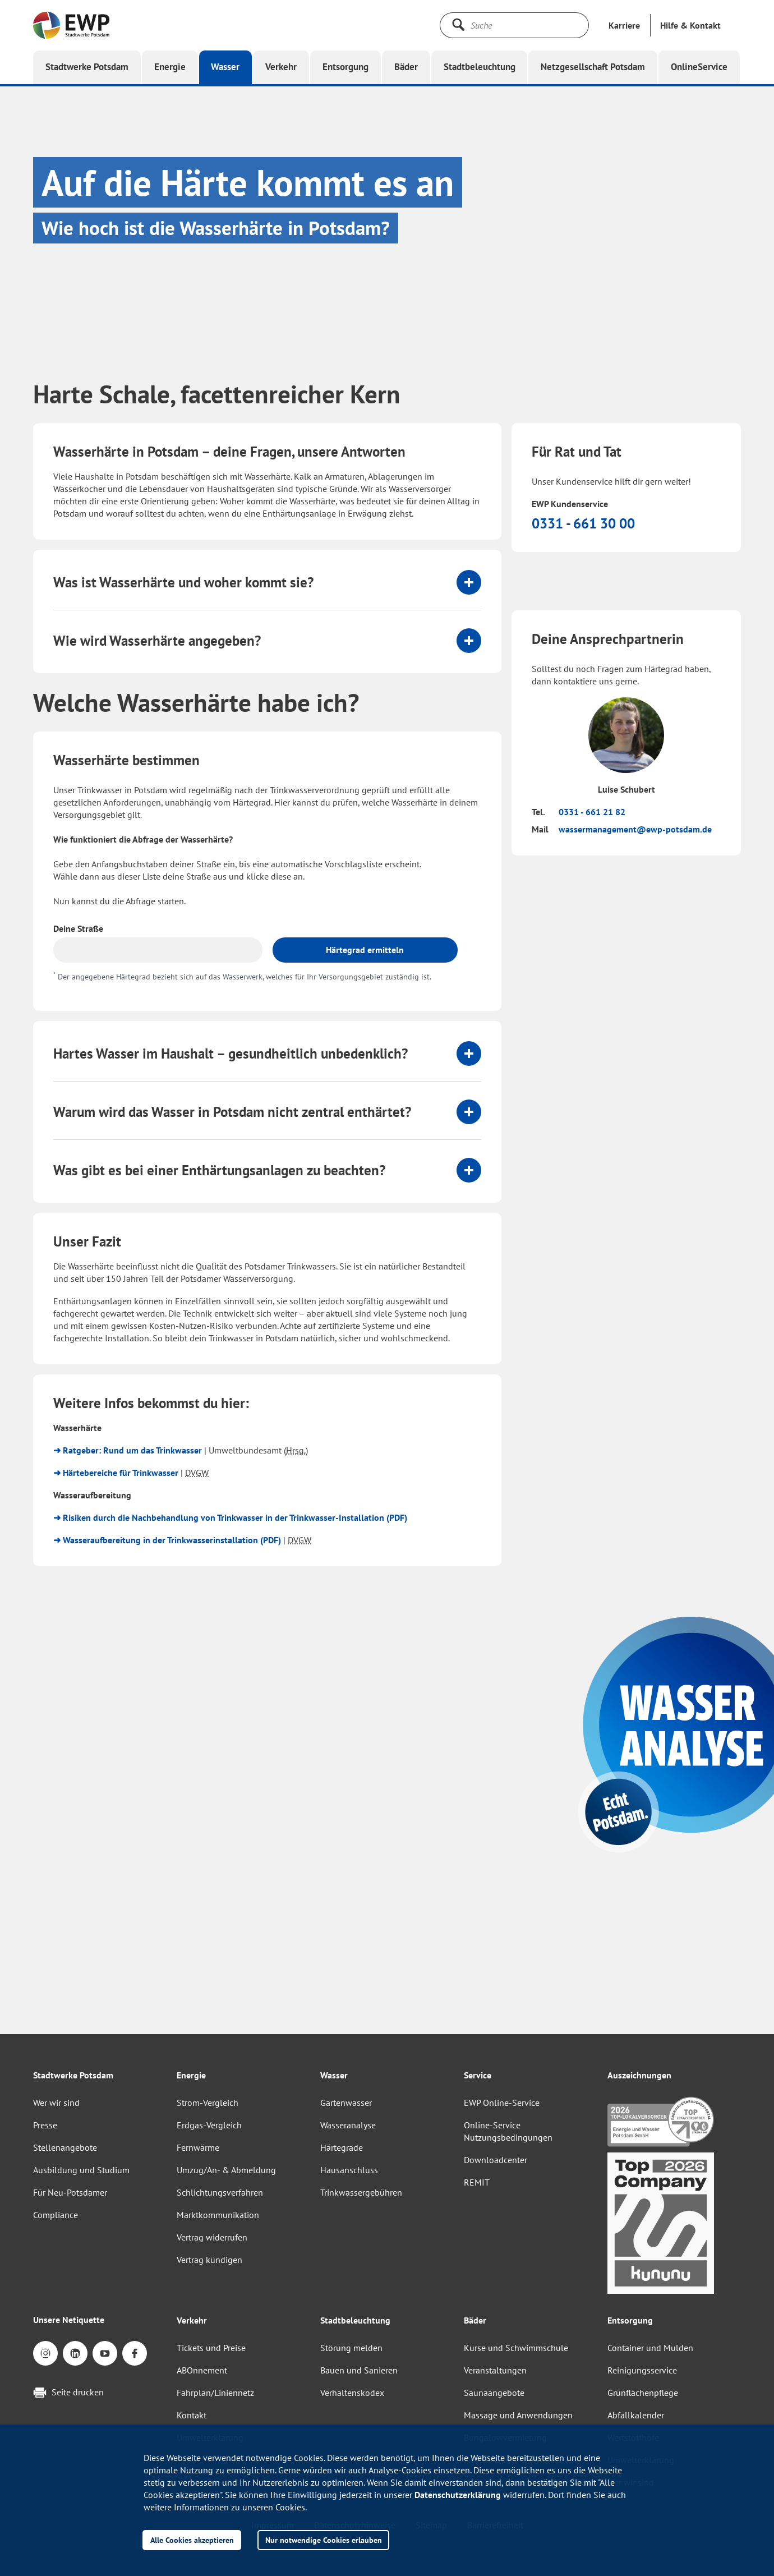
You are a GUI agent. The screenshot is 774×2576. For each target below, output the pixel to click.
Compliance (55, 2214)
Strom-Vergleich (207, 2102)
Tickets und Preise (211, 2347)
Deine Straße (78, 928)
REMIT (477, 2182)
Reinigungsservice (642, 2370)
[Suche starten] (458, 24)
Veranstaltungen (495, 2370)
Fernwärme (198, 2147)
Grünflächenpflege (642, 2392)
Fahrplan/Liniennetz (215, 2392)
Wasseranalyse (348, 2125)
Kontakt (191, 2415)
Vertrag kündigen (209, 2259)
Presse (45, 2125)
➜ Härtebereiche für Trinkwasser (115, 1472)
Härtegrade (341, 2147)
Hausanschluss (349, 2169)
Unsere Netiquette (68, 2319)
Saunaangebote (494, 2392)
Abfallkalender (635, 2415)
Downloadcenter (495, 2159)
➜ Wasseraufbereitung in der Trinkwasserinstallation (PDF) (167, 1539)
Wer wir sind (56, 2102)
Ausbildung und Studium (81, 2169)
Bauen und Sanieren (359, 2370)
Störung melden (351, 2347)
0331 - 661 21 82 (592, 811)
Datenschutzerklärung (457, 2494)
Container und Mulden (650, 2347)
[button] (690, 25)
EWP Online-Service (502, 2102)
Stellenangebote (65, 2147)
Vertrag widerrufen (212, 2237)
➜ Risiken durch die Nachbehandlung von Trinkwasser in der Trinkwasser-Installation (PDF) (230, 1517)
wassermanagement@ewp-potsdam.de (635, 829)
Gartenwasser (346, 2102)
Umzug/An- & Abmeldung (226, 2169)
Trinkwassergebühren (361, 2192)
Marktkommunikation (218, 2214)
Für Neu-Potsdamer (70, 2192)
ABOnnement (202, 2370)
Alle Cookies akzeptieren (192, 2539)
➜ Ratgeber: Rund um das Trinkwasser (127, 1450)
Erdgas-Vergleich (209, 2125)
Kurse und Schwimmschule (516, 2347)
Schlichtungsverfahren (220, 2192)
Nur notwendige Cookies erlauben (323, 2539)
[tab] (267, 582)
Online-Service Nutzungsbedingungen (508, 2131)
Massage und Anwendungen (518, 2415)
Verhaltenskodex (352, 2392)
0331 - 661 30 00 (583, 523)
